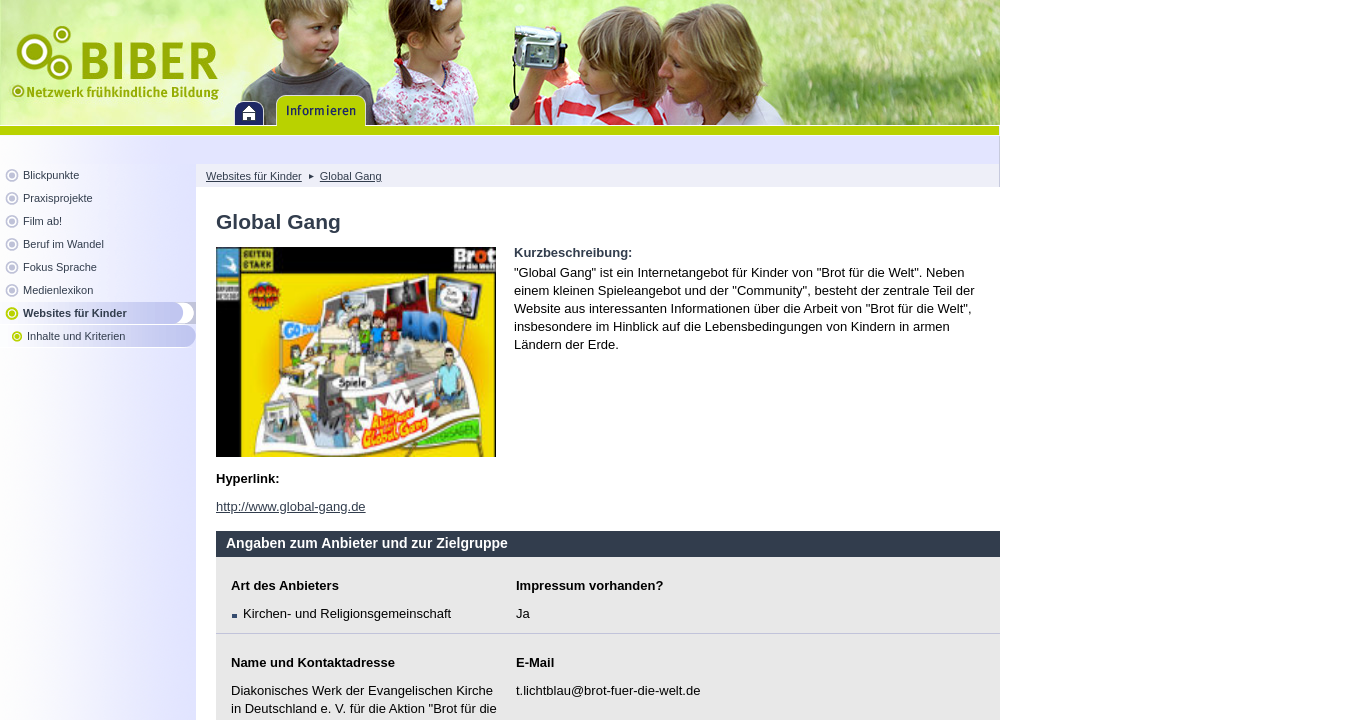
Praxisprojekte (58, 198)
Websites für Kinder (75, 313)
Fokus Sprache (60, 267)
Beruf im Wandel (63, 244)
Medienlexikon (58, 290)
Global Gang (351, 176)
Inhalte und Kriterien (76, 336)
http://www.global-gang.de (291, 506)
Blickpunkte (51, 175)
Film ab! (42, 221)
